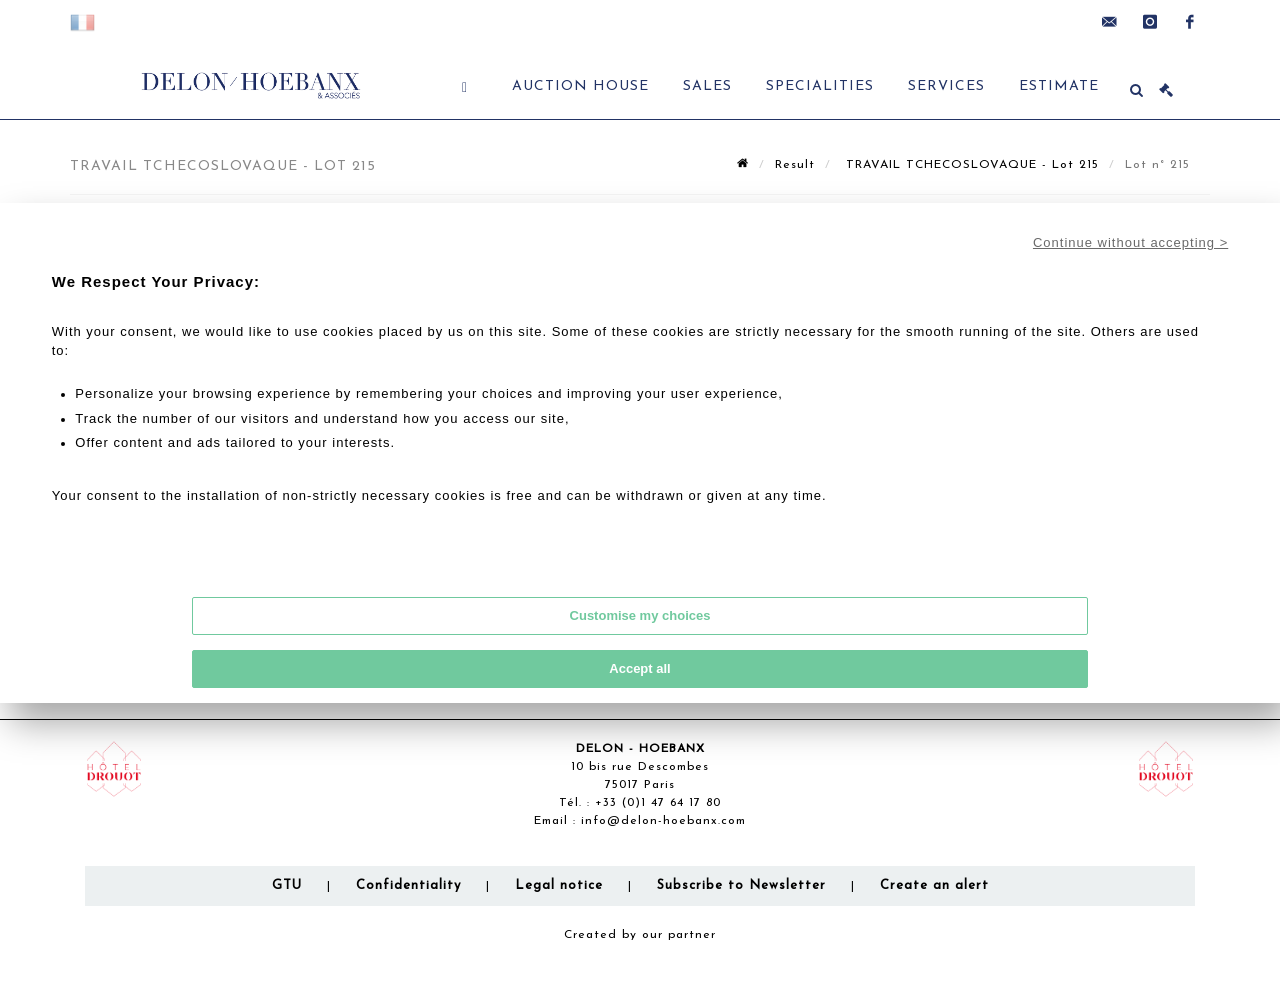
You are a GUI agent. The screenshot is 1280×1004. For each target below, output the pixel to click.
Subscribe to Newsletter (741, 885)
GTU (287, 885)
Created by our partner (640, 935)
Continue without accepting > (1130, 242)
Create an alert (934, 885)
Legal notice (559, 885)
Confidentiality (408, 885)
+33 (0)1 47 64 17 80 (658, 803)
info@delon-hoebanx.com (663, 821)
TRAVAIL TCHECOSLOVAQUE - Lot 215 (970, 165)
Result (795, 165)
